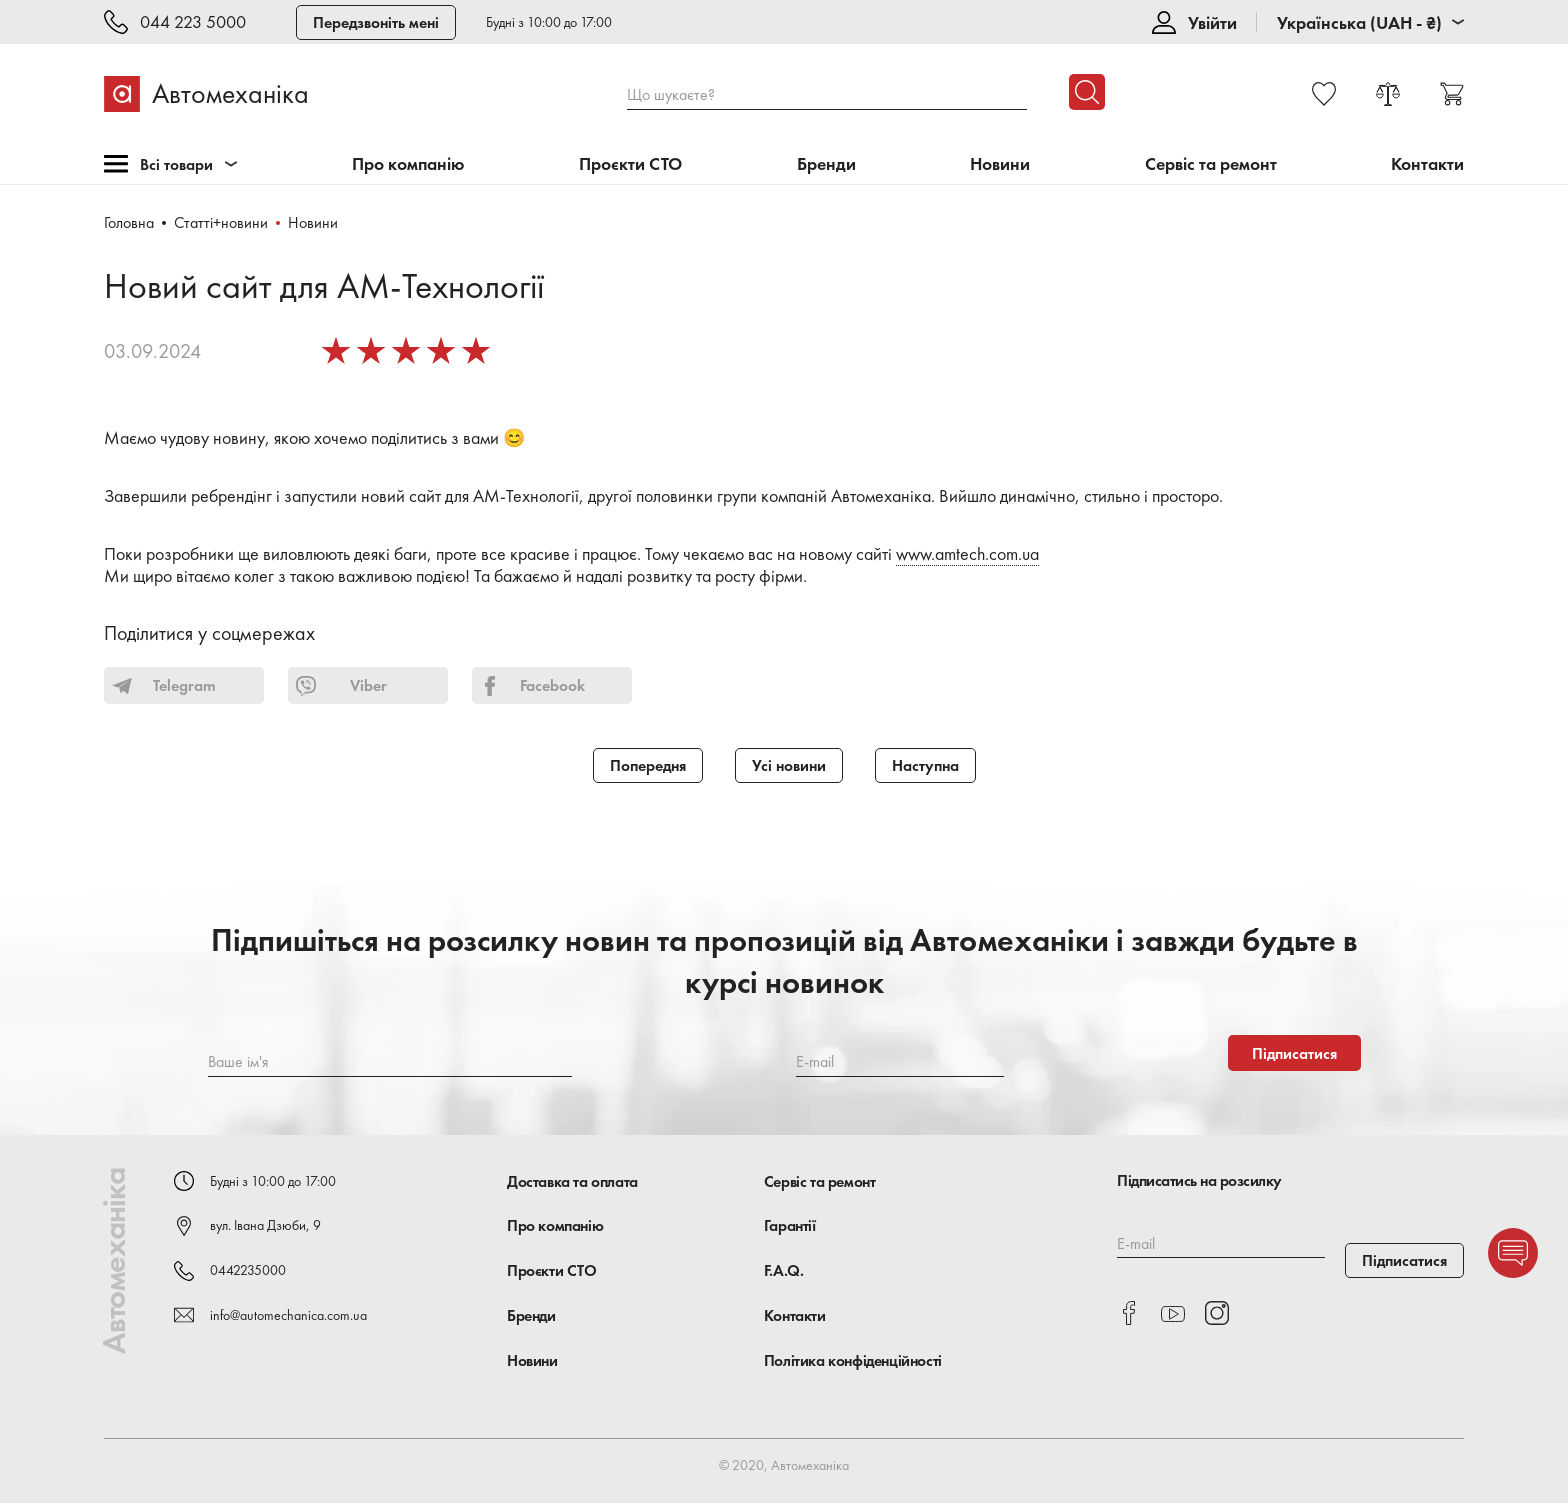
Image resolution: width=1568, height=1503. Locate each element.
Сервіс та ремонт (1211, 164)
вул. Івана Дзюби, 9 (265, 1225)
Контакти (1427, 164)
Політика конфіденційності (853, 1360)
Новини (1000, 164)
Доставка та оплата (572, 1181)
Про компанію (408, 164)
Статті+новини (221, 222)
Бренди (826, 164)
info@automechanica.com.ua (288, 1315)
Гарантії (790, 1225)
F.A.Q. (784, 1270)
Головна (129, 222)
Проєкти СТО (630, 164)
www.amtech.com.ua (967, 553)
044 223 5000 (193, 22)
